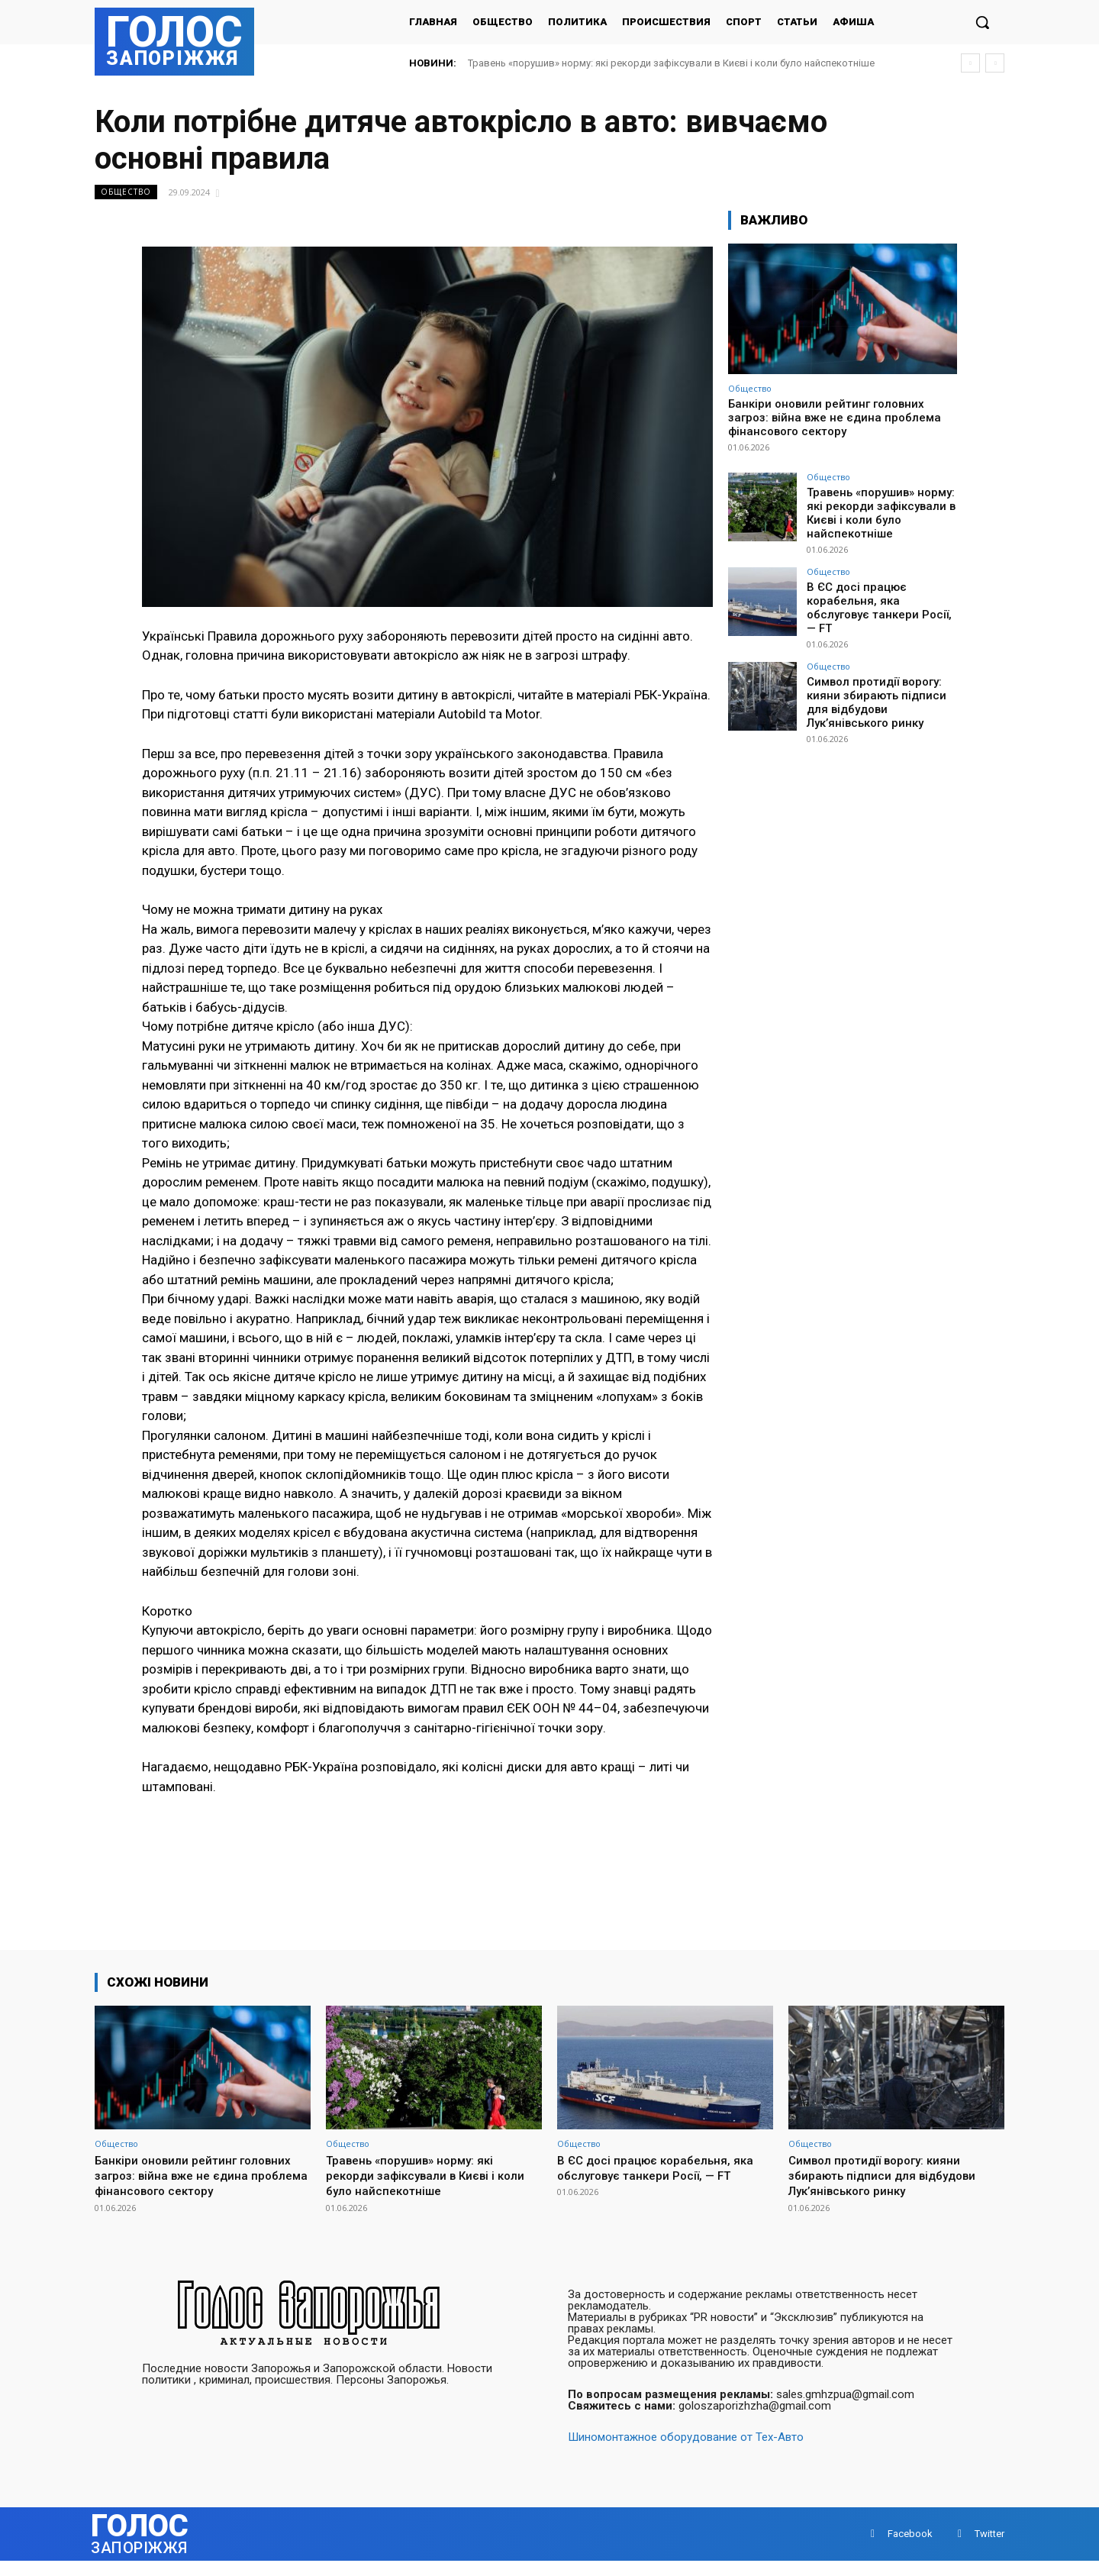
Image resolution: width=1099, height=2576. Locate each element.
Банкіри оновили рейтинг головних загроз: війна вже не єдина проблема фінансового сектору (834, 417)
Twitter (989, 2549)
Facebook (910, 2549)
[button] (982, 22)
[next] (994, 63)
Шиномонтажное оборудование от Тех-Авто (686, 2452)
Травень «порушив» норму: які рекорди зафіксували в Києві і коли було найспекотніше (671, 63)
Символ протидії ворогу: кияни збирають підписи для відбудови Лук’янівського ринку (881, 685)
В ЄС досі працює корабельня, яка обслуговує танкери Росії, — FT (881, 595)
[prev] (970, 63)
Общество (126, 192)
